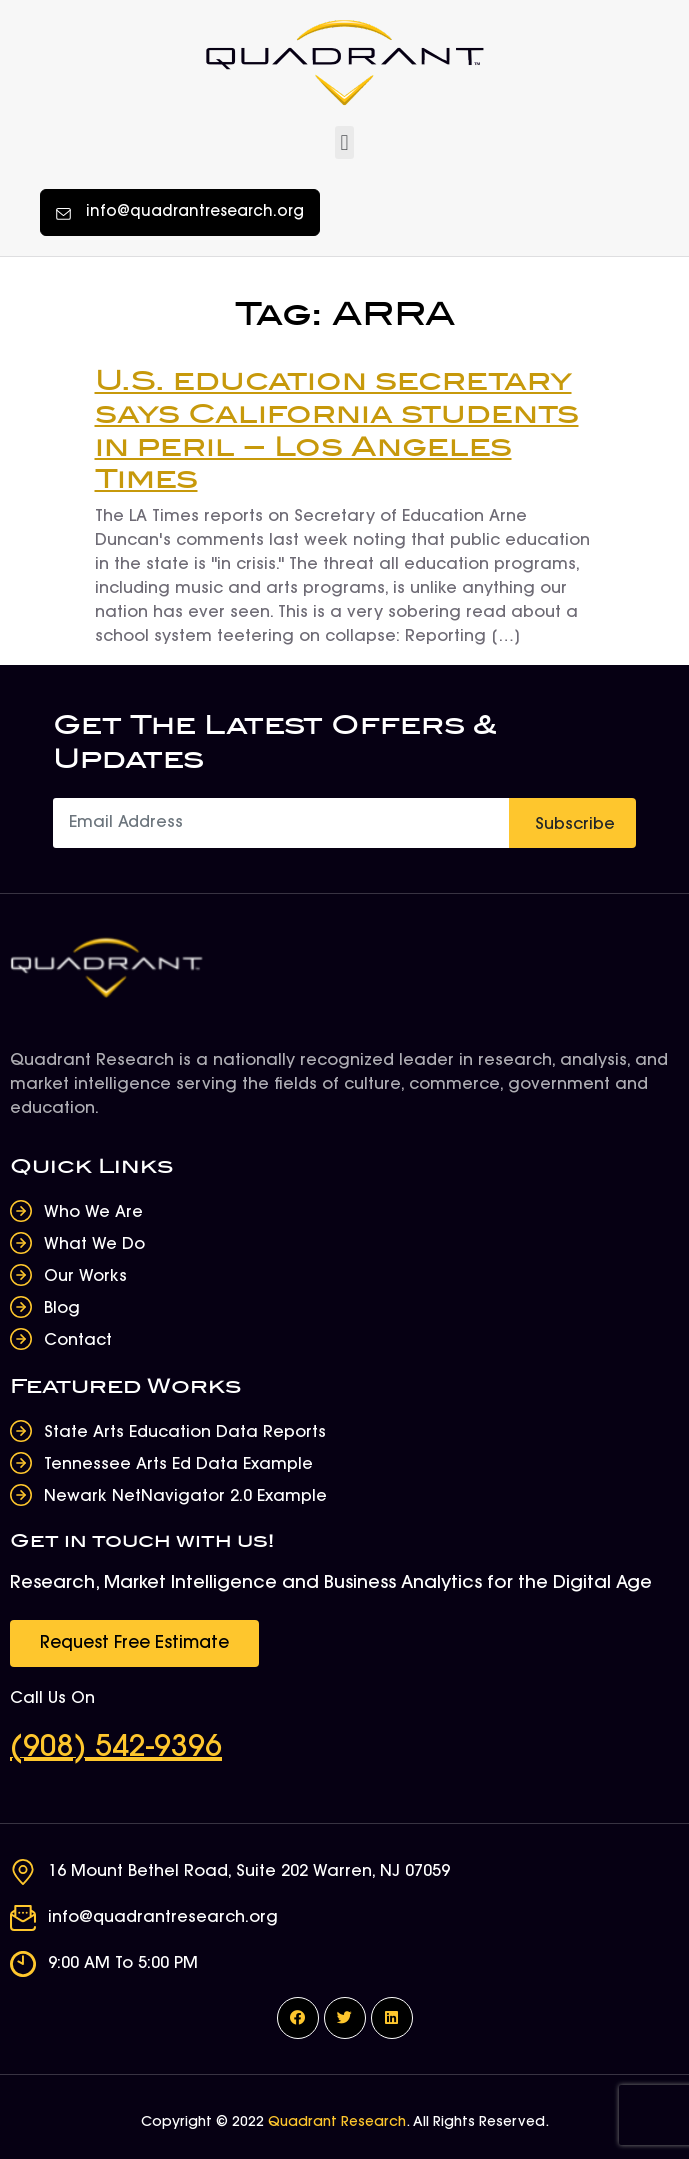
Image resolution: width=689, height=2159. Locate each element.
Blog (62, 1309)
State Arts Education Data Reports (185, 1433)
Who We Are (93, 1213)
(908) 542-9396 (116, 1749)
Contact (78, 1341)
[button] (344, 142)
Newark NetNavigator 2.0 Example (185, 1497)
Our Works (85, 1277)
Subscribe (575, 825)
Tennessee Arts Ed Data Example (178, 1465)
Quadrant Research (337, 2123)
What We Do (94, 1245)
